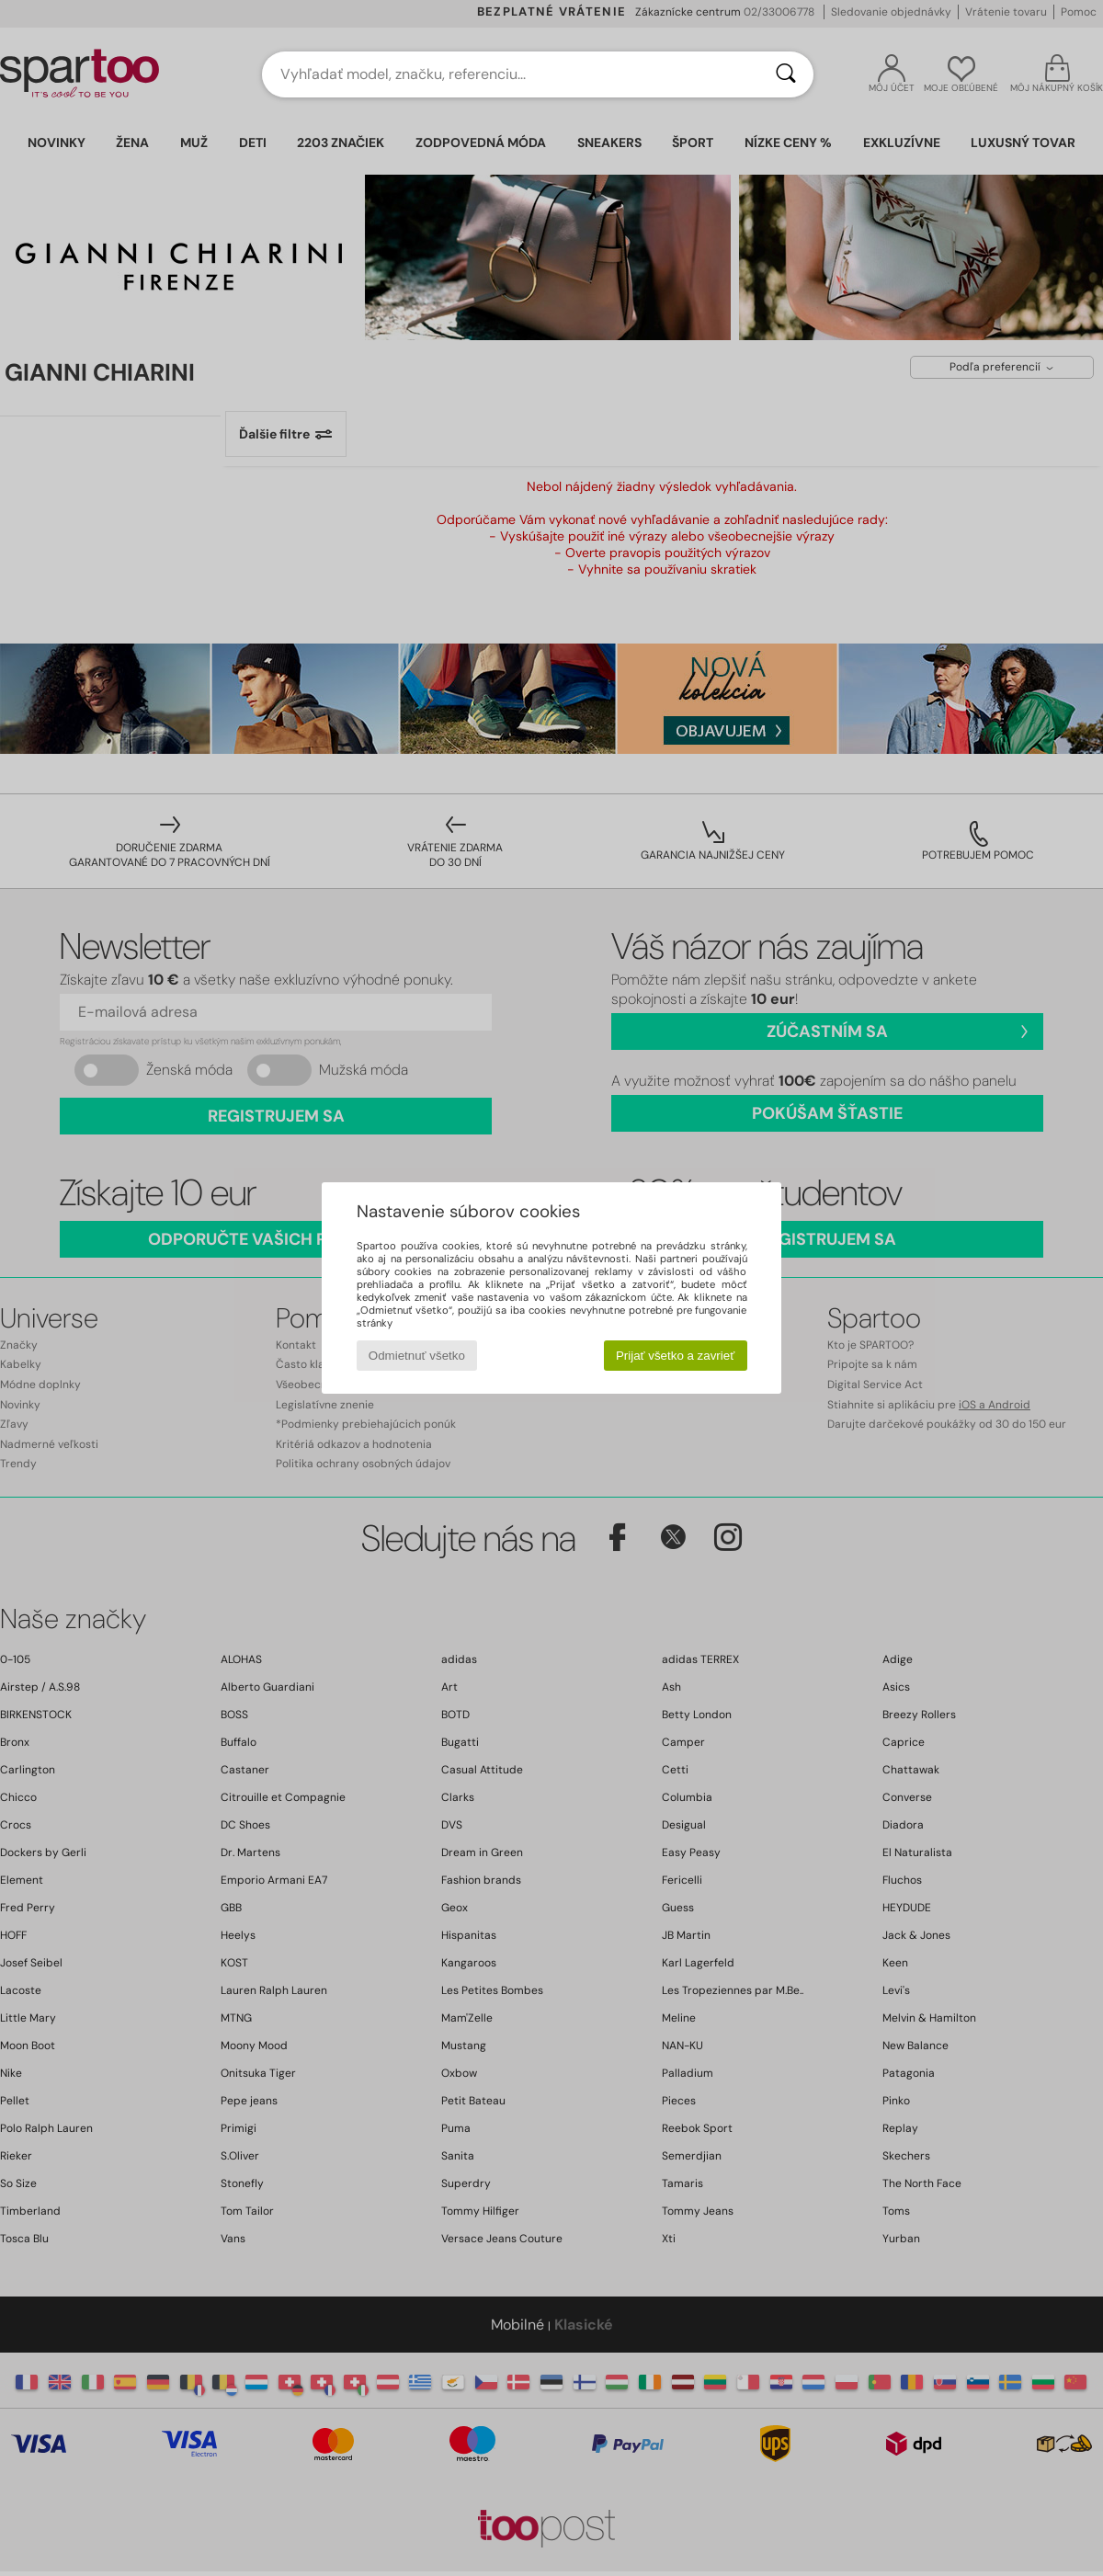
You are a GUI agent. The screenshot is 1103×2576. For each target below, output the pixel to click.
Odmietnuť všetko (417, 1355)
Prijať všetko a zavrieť (675, 1355)
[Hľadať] (786, 74)
